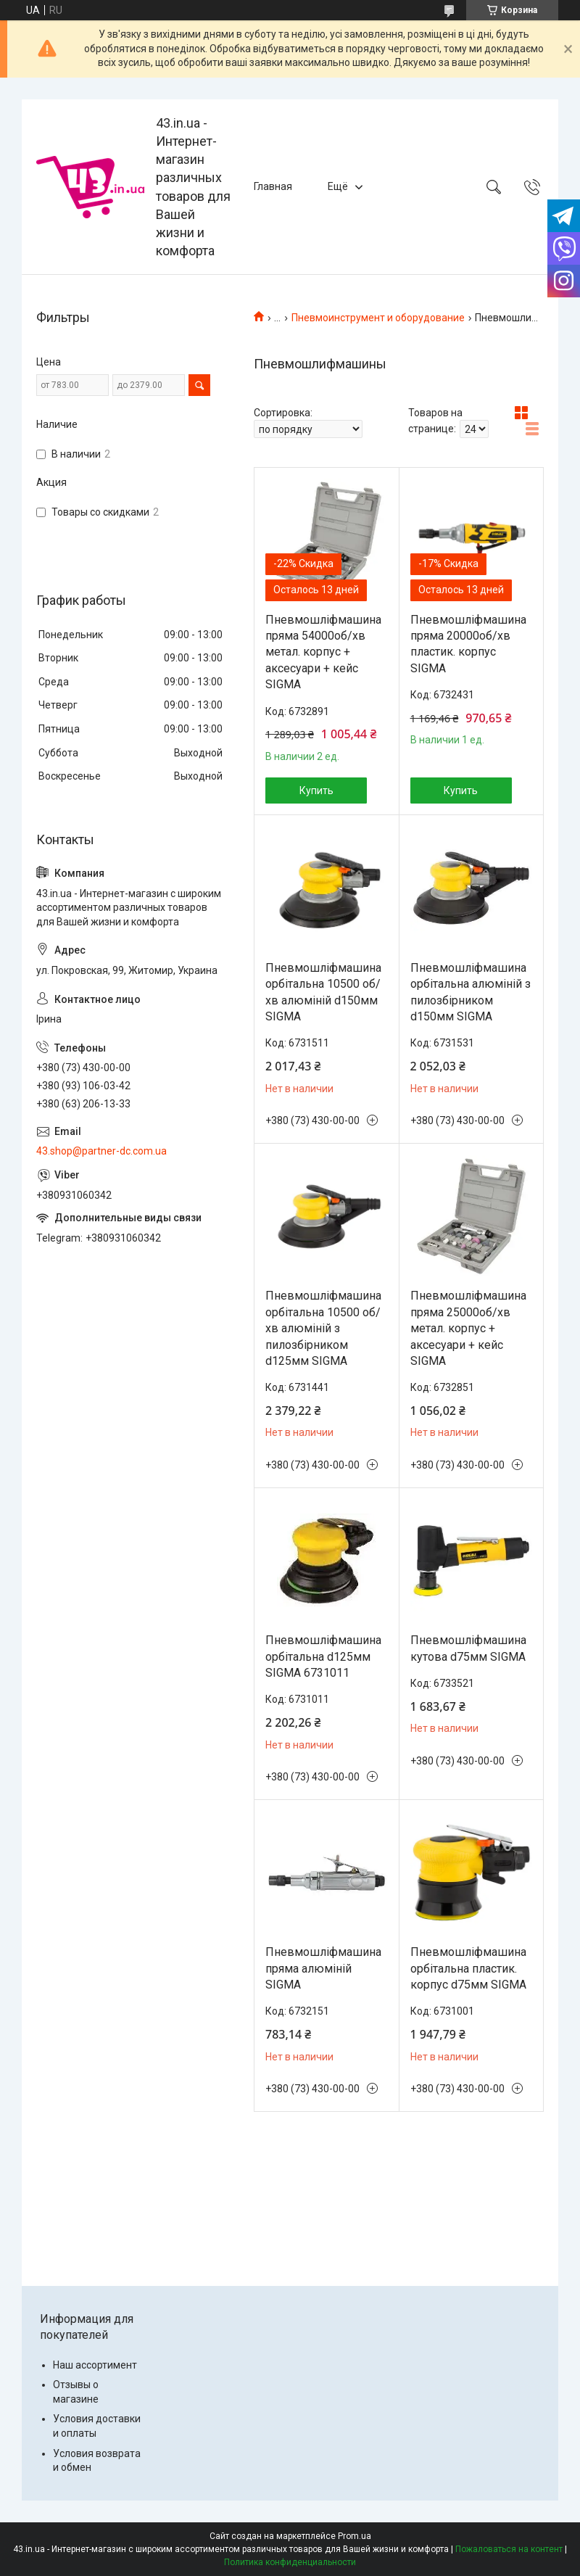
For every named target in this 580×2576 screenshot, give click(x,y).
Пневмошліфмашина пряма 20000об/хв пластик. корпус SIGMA (468, 644)
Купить (316, 790)
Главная (273, 186)
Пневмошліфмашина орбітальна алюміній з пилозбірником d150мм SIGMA (470, 992)
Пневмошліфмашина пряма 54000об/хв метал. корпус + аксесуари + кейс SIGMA (323, 652)
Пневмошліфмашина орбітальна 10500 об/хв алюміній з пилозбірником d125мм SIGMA (323, 1328)
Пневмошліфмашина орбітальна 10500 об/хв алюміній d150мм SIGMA (323, 992)
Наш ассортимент (95, 2365)
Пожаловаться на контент (509, 2549)
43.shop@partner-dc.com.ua (101, 1151)
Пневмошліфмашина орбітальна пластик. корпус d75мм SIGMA (468, 1968)
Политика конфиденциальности (290, 2562)
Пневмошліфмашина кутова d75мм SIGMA (468, 1648)
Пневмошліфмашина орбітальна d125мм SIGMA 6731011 (323, 1656)
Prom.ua (354, 2536)
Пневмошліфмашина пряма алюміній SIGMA (323, 1968)
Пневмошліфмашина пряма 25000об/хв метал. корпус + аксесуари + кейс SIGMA (468, 1328)
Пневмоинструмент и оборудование (378, 317)
